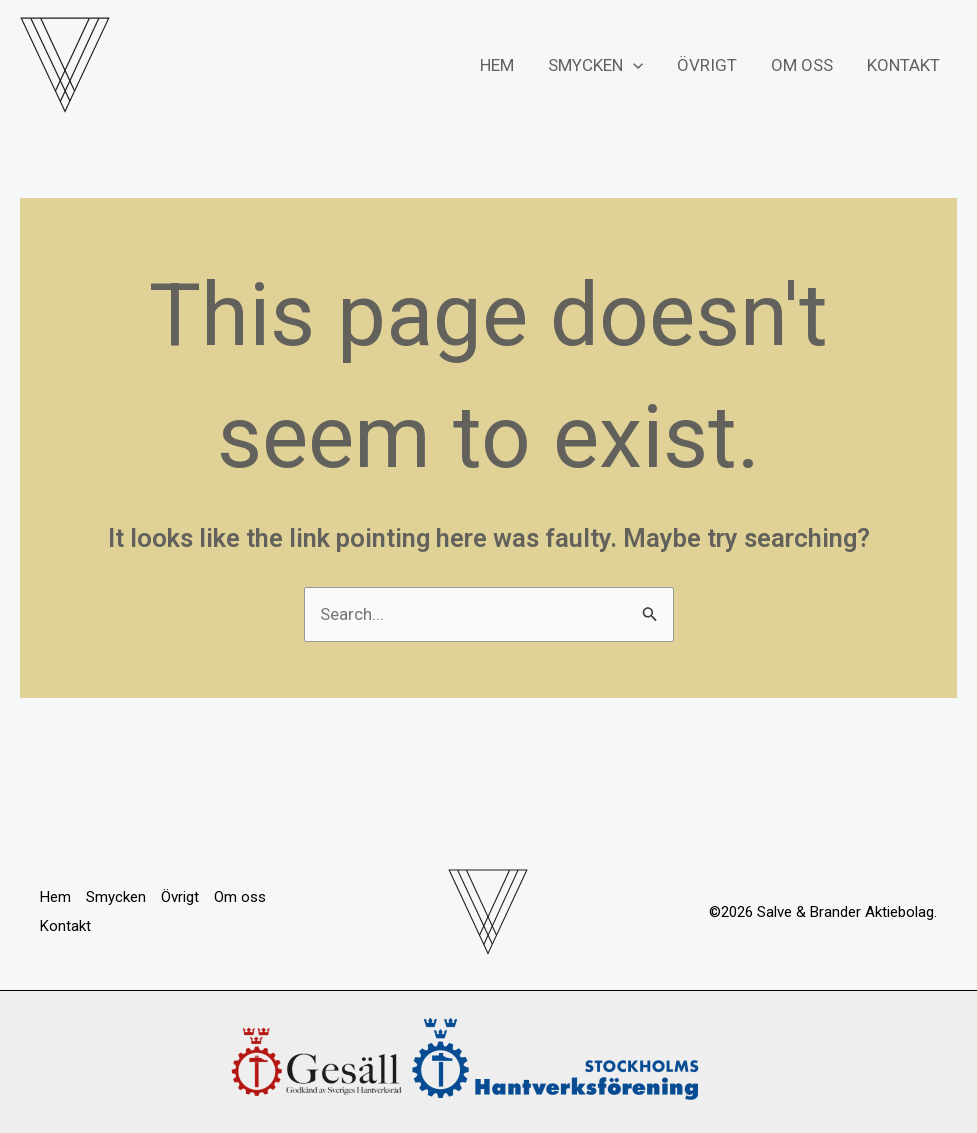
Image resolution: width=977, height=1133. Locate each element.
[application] (633, 65)
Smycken (595, 65)
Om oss (802, 65)
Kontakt (903, 65)
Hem (497, 65)
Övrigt (707, 65)
